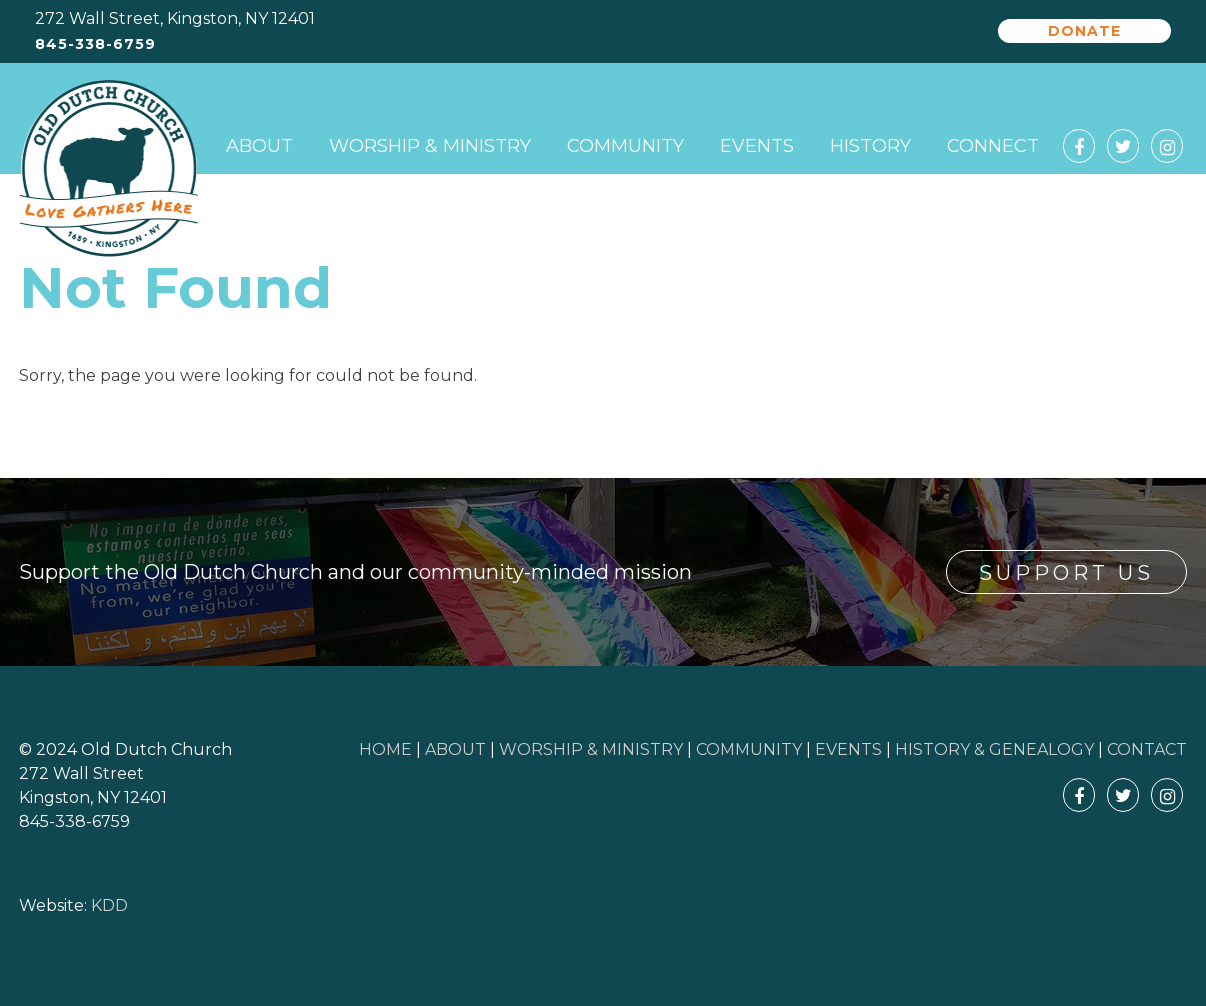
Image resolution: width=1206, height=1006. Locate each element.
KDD (109, 905)
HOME (385, 749)
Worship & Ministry (430, 146)
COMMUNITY (749, 749)
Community (625, 146)
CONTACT (1147, 749)
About (259, 146)
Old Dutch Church (109, 169)
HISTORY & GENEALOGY (994, 749)
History (870, 146)
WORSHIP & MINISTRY (591, 749)
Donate (1084, 31)
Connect (993, 146)
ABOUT (455, 749)
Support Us (1066, 573)
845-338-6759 (95, 44)
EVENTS (848, 749)
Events (757, 146)
